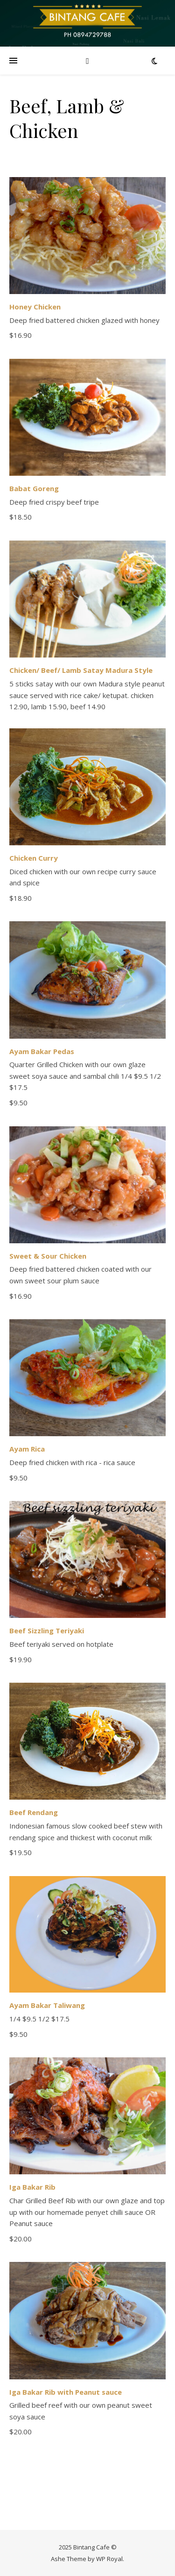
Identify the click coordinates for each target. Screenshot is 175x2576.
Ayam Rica (27, 1448)
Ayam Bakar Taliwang (47, 2005)
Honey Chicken (35, 306)
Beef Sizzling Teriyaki (46, 1630)
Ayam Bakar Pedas (41, 1051)
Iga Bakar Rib (32, 2187)
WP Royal (109, 2559)
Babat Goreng (34, 488)
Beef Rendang (33, 1812)
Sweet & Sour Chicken (47, 1256)
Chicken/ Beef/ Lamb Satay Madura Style (81, 670)
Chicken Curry (33, 858)
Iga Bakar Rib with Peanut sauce (65, 2392)
